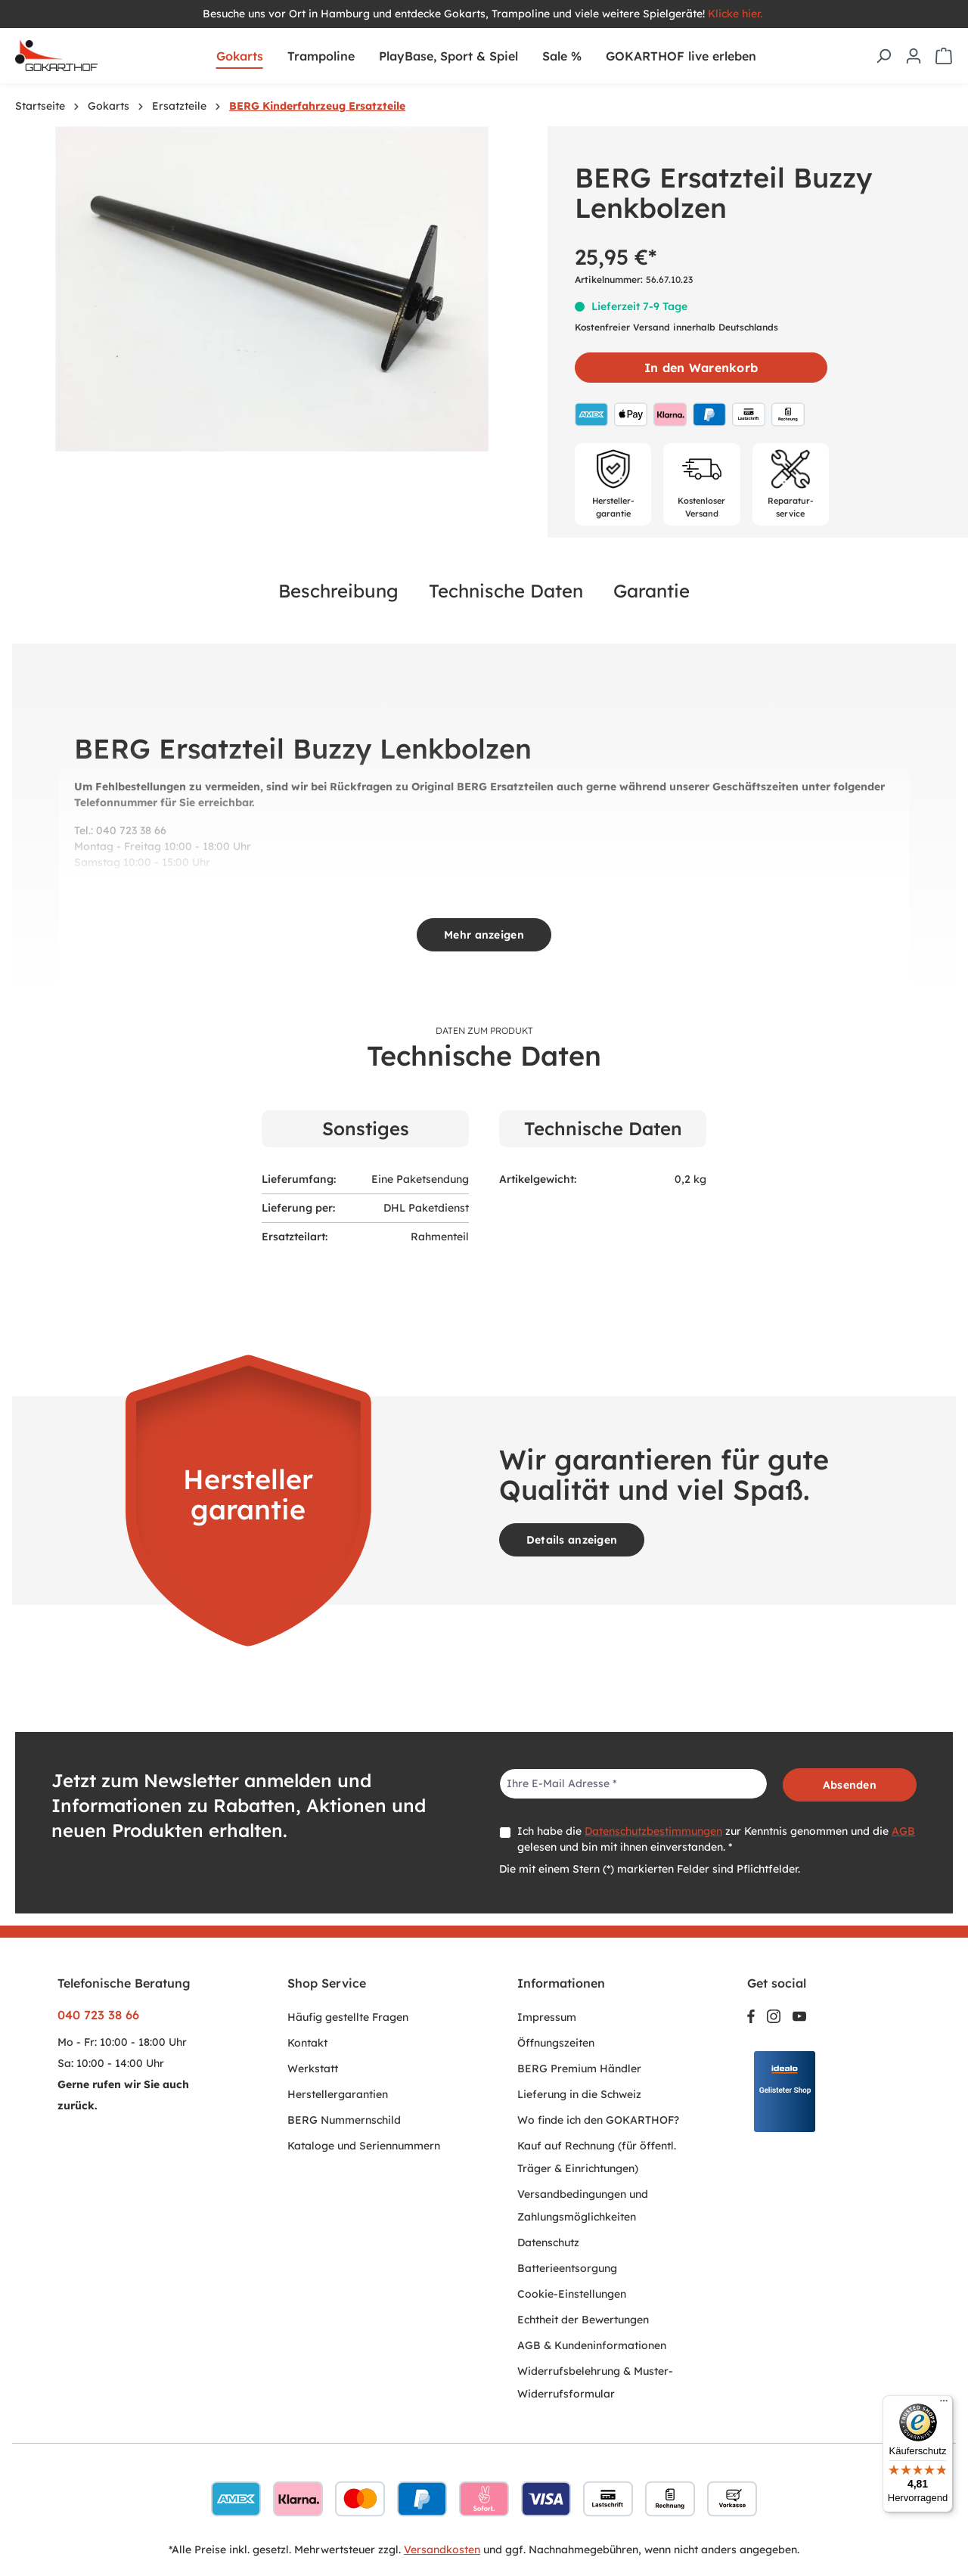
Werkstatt (312, 2068)
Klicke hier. (736, 13)
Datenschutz (548, 2242)
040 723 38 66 (98, 2014)
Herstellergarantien (337, 2094)
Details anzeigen (571, 1540)
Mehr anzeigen (484, 935)
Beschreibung (338, 590)
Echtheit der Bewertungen (583, 2319)
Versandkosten (442, 2549)
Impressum (546, 2017)
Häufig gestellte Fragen (347, 2017)
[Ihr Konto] (913, 56)
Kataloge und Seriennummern (363, 2145)
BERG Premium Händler (579, 2068)
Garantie (651, 590)
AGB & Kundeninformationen (591, 2345)
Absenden (849, 1785)
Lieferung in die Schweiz (579, 2094)
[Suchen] (883, 56)
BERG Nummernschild (344, 2120)
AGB (903, 1831)
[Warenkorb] (944, 56)
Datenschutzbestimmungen (653, 1831)
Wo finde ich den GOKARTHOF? (598, 2120)
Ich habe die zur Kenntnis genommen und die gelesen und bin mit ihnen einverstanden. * (716, 1839)
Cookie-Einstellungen (571, 2294)
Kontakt (307, 2043)
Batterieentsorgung (567, 2268)
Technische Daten (506, 590)
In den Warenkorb (701, 367)
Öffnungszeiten (555, 2043)
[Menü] (944, 2404)
